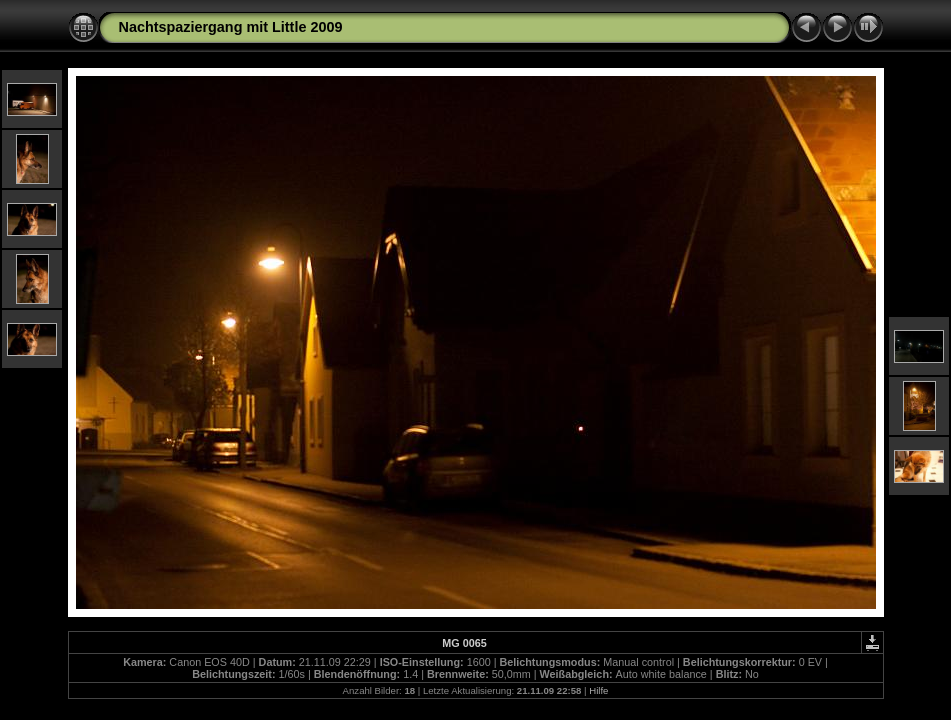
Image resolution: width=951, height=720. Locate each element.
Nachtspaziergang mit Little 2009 (231, 27)
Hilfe (598, 690)
